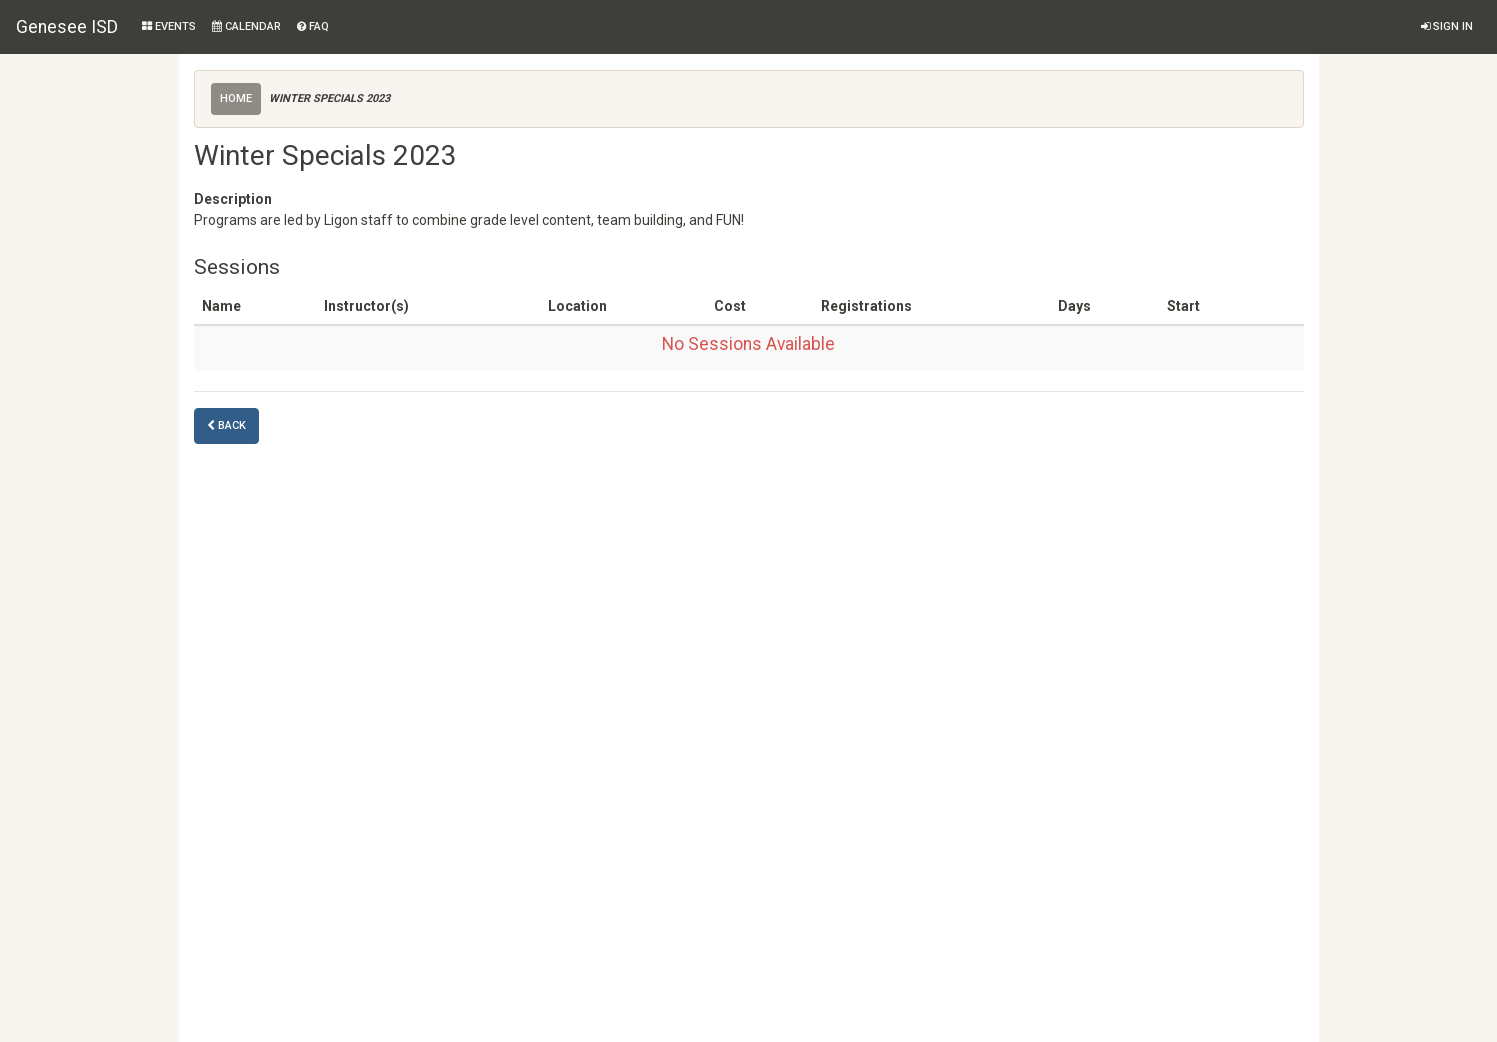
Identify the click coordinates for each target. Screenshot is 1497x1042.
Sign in (1447, 26)
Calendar (246, 26)
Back (226, 425)
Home (236, 98)
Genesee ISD (67, 27)
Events (169, 26)
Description (233, 199)
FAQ (313, 26)
